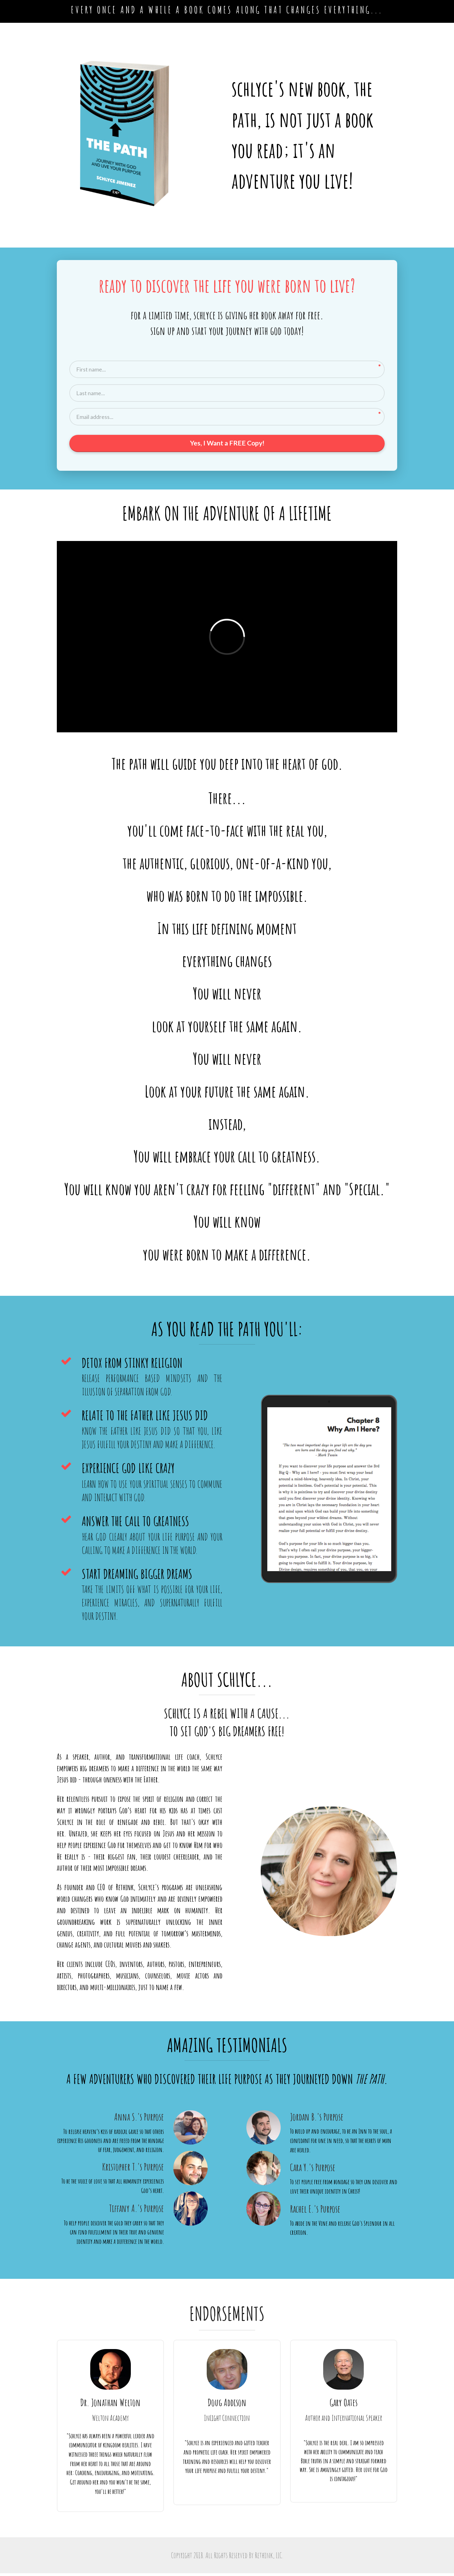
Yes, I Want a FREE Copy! (227, 444)
